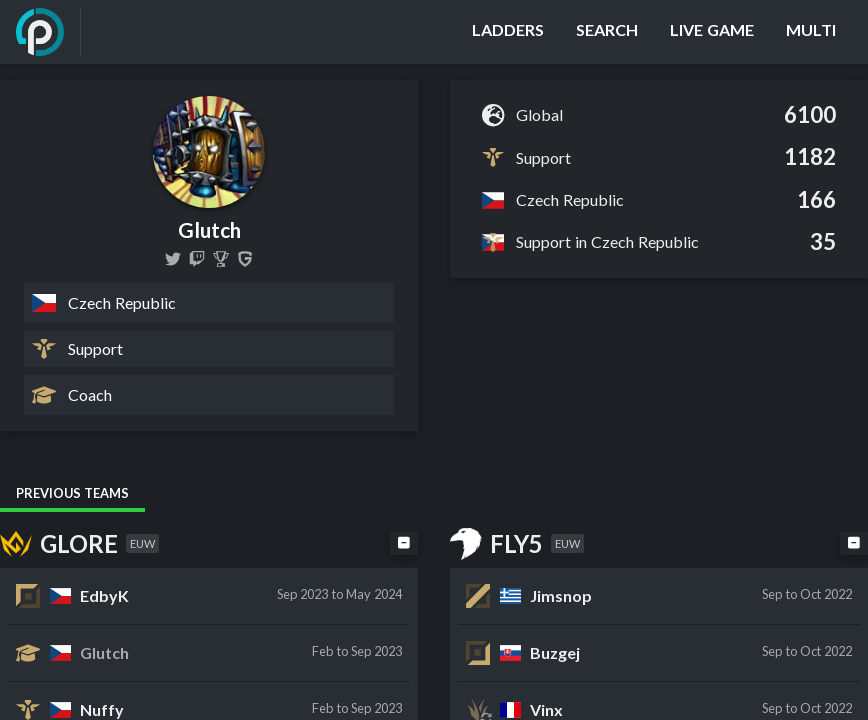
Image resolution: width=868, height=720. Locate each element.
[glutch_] (197, 259)
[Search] (607, 32)
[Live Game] (712, 32)
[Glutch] (221, 259)
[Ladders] (508, 32)
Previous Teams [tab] (72, 493)
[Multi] (811, 32)
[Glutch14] (173, 259)
